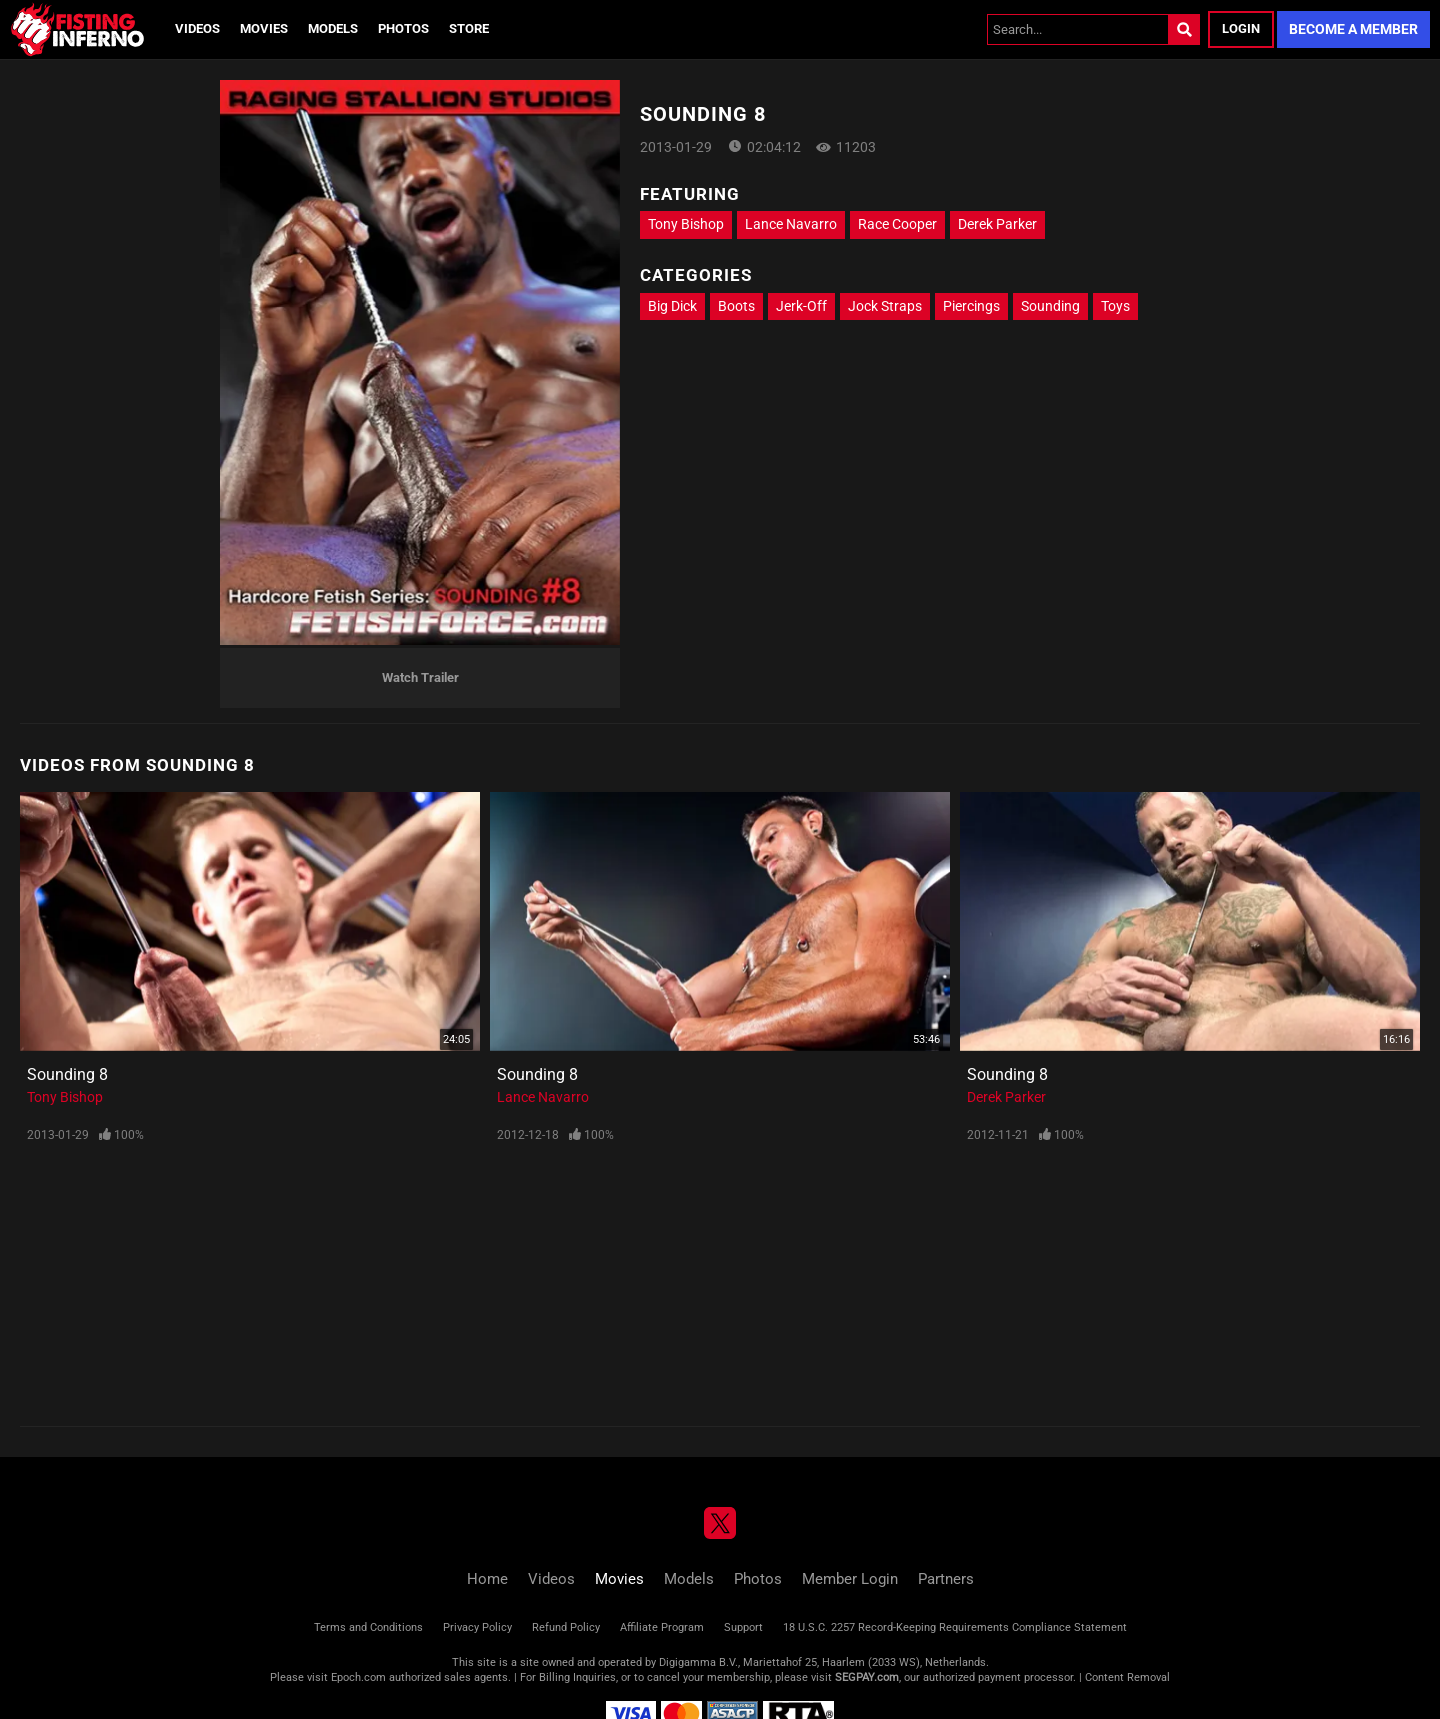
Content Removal (1127, 1677)
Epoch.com (358, 1677)
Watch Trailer (420, 677)
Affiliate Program (662, 1627)
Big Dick (672, 306)
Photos (403, 28)
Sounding (1050, 306)
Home (487, 1579)
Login (1241, 28)
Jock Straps (885, 306)
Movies (264, 28)
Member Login (850, 1579)
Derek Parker (997, 224)
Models (333, 28)
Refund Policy (566, 1627)
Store (469, 28)
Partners (946, 1579)
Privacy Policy (477, 1627)
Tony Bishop (686, 224)
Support (743, 1627)
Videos (197, 28)
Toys (1115, 306)
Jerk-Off (801, 306)
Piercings (971, 306)
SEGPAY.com (867, 1677)
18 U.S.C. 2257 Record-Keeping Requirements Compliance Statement (955, 1627)
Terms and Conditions (368, 1627)
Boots (736, 306)
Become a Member (1353, 29)
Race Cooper (897, 224)
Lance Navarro (791, 224)
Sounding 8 (67, 1074)
